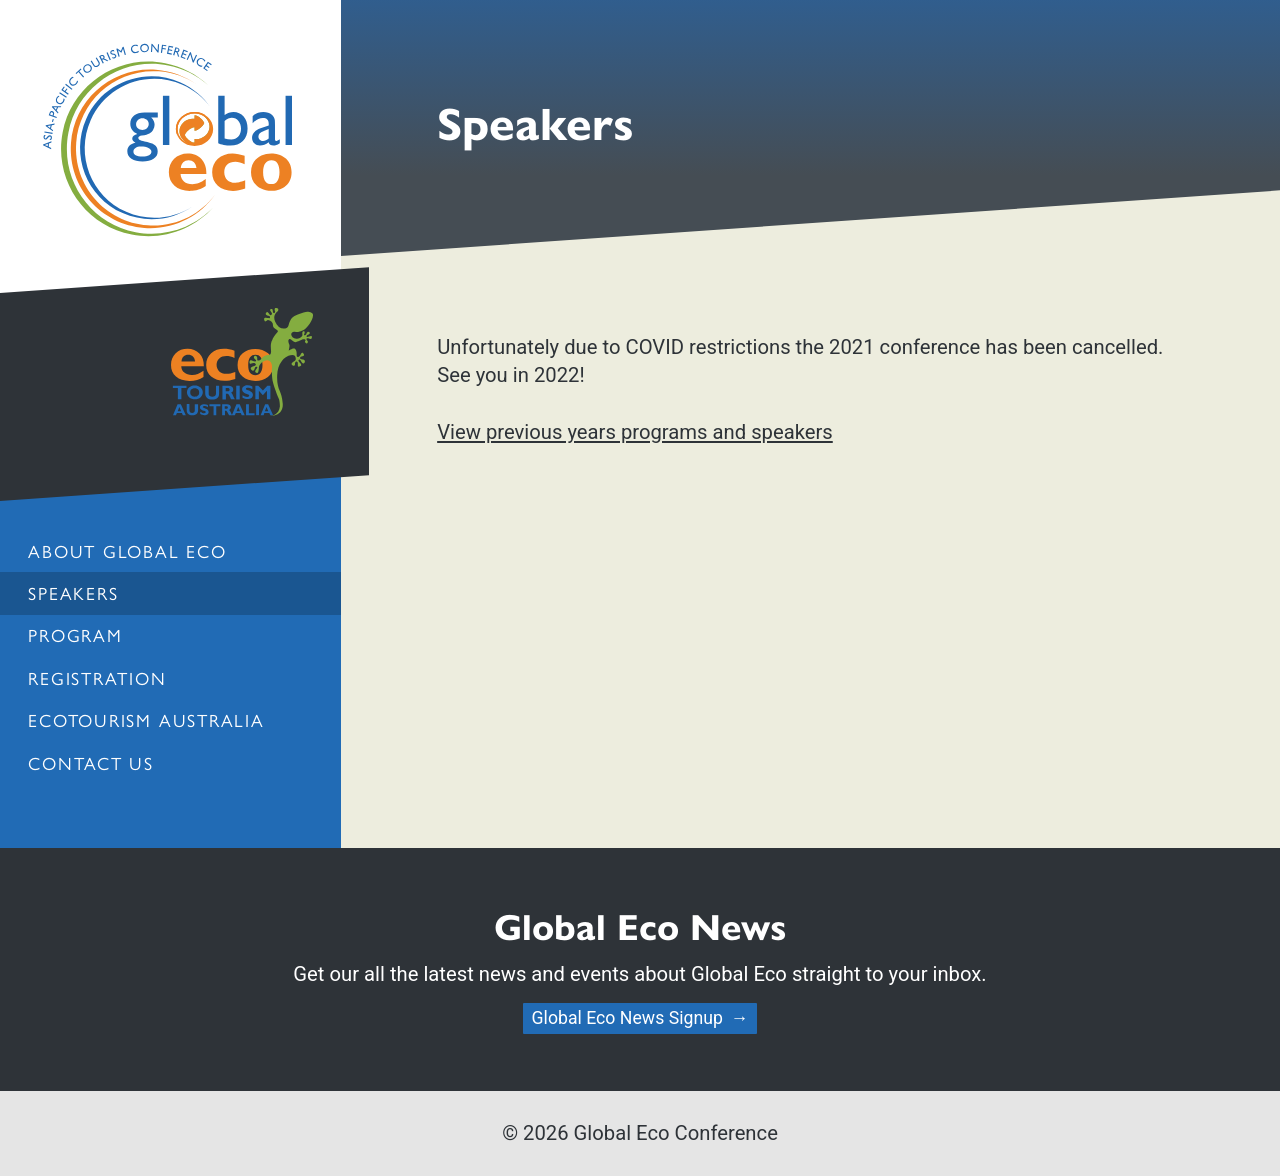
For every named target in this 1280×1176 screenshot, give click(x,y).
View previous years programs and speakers (635, 432)
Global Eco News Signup (627, 1018)
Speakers (73, 592)
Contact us (91, 762)
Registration (97, 677)
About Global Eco (127, 550)
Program (75, 634)
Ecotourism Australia (146, 719)
